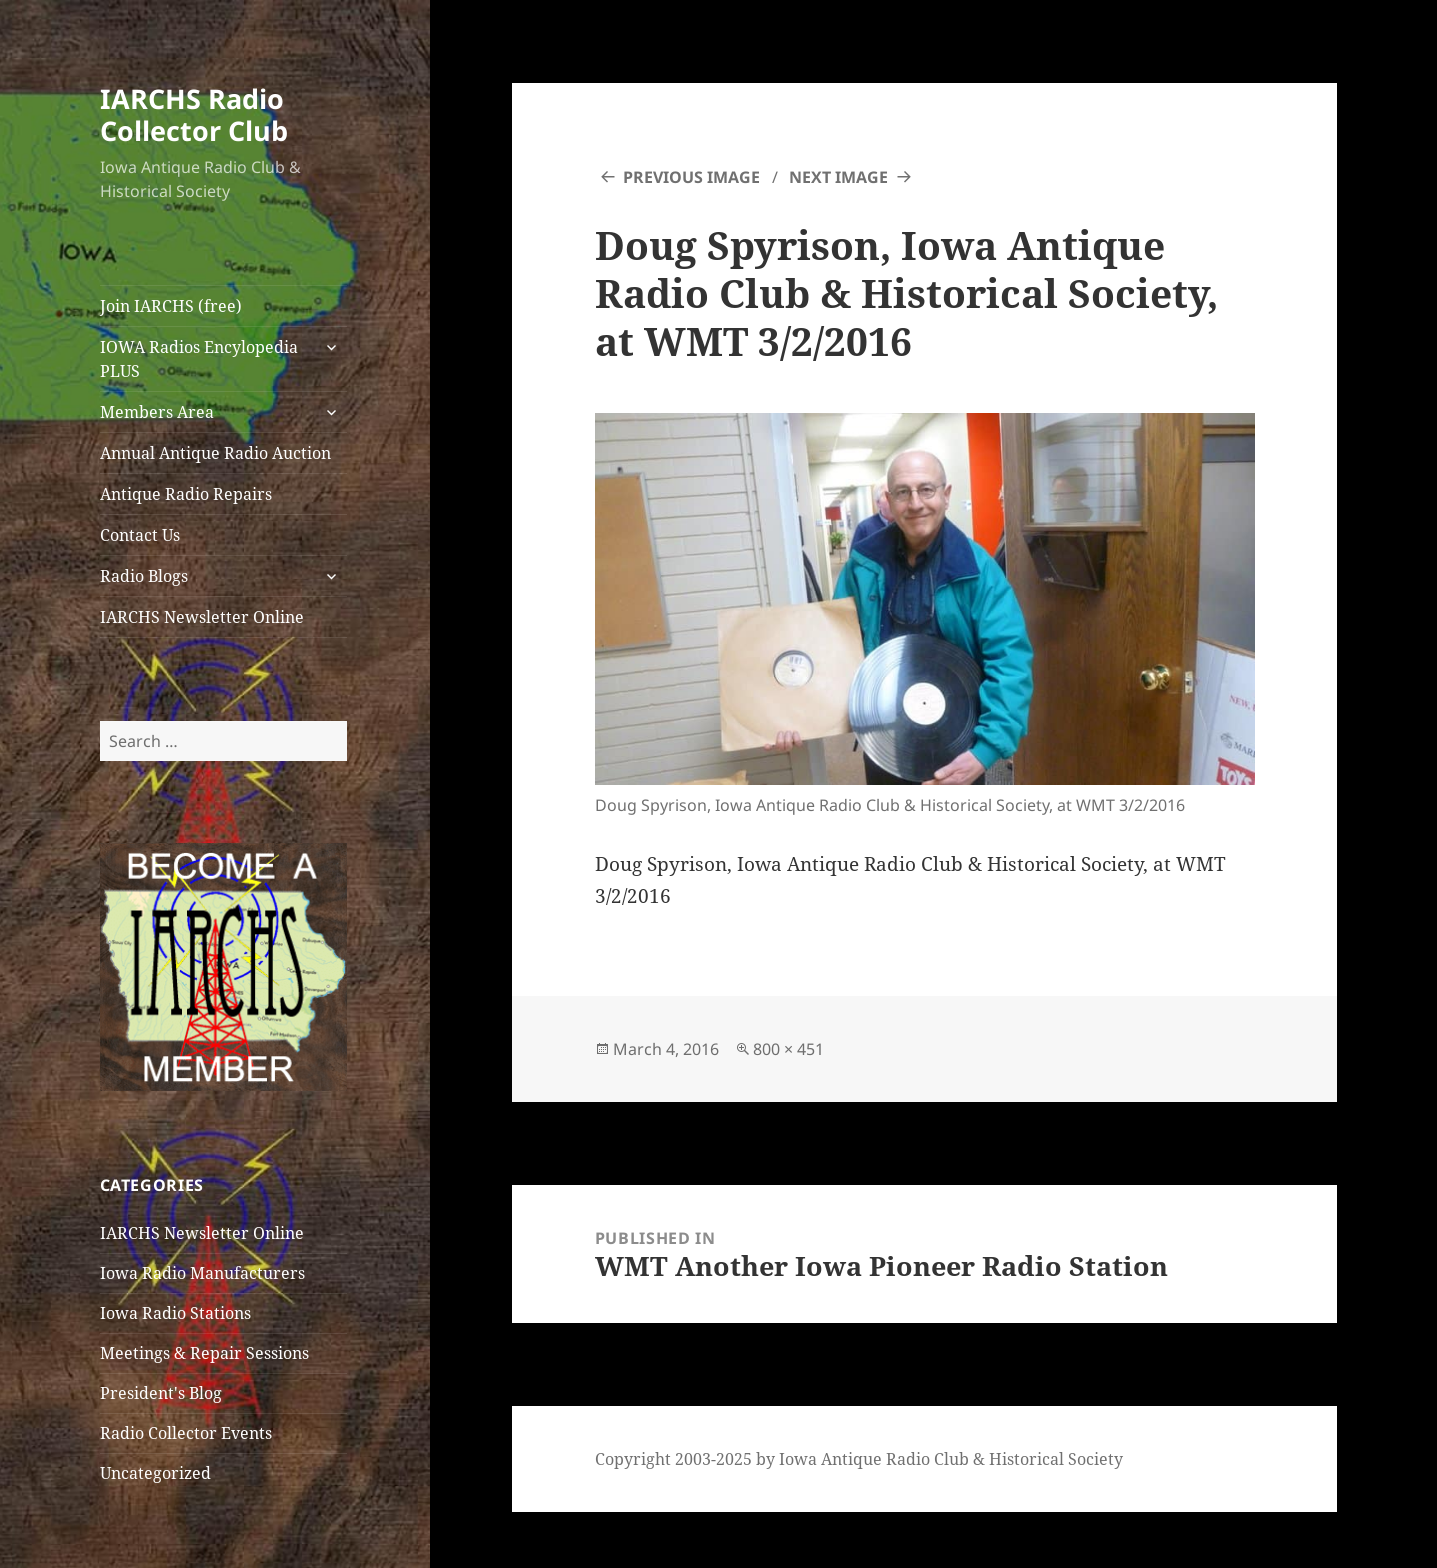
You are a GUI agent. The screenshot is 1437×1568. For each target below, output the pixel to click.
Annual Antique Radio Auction (215, 453)
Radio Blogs (144, 576)
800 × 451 (788, 1049)
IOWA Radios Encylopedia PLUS (199, 359)
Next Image (838, 177)
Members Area (157, 412)
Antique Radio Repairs (186, 494)
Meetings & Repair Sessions (204, 1353)
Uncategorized (155, 1473)
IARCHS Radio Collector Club (194, 114)
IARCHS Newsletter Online (202, 617)
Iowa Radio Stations (175, 1313)
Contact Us (140, 535)
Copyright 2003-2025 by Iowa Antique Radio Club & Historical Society (859, 1459)
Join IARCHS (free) (171, 306)
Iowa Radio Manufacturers (202, 1273)
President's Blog (161, 1393)
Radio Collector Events (186, 1433)
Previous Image (691, 177)
